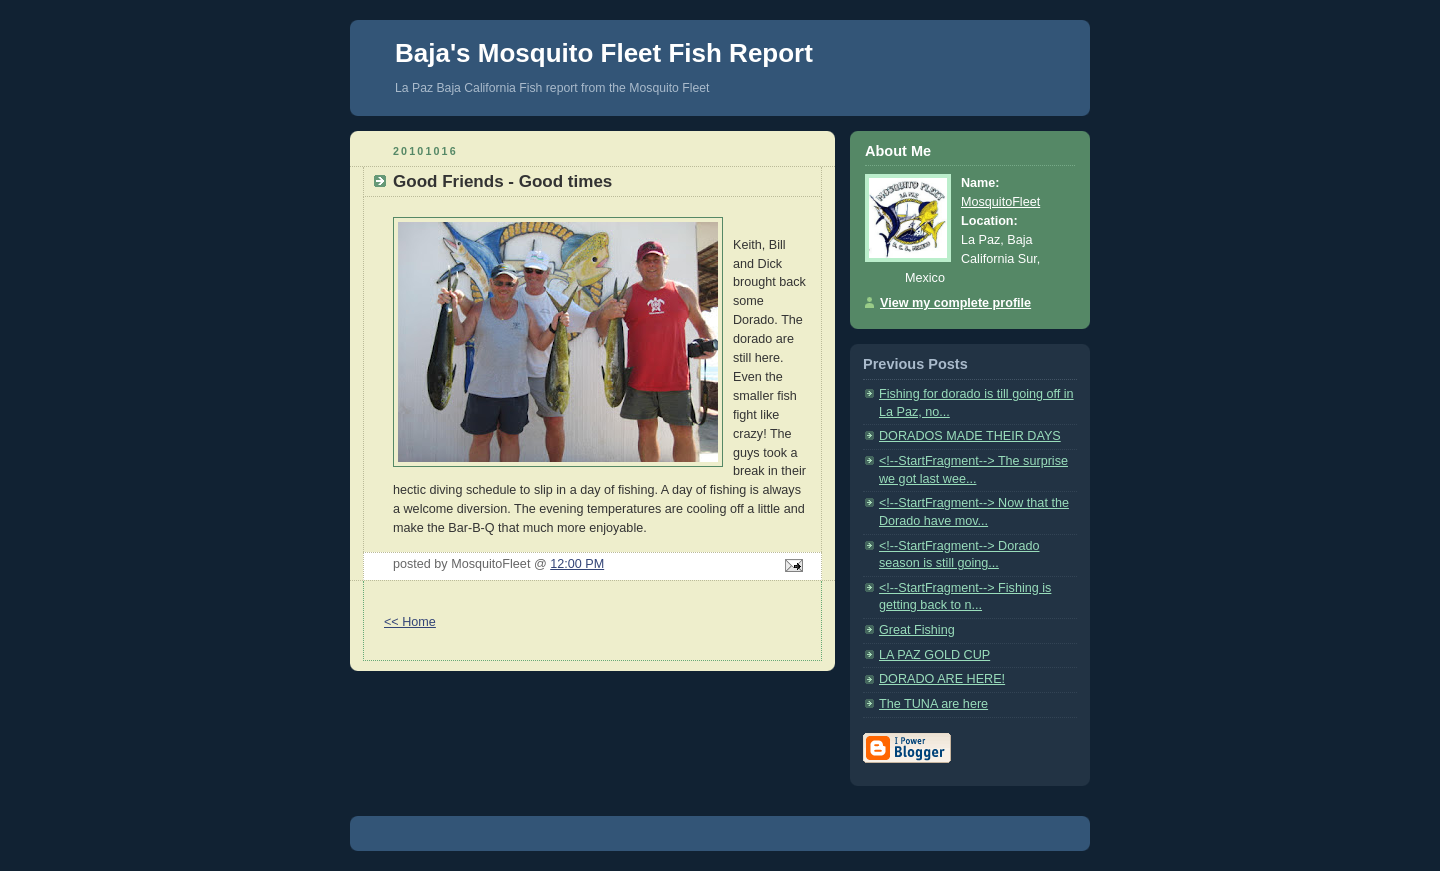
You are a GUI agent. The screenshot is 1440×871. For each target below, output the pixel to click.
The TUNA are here (933, 704)
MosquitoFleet (1000, 202)
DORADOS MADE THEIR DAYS (970, 436)
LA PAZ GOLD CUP (934, 655)
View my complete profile (955, 303)
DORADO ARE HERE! (942, 679)
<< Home (410, 622)
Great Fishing (917, 630)
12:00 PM (577, 564)
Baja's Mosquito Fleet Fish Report (604, 53)
